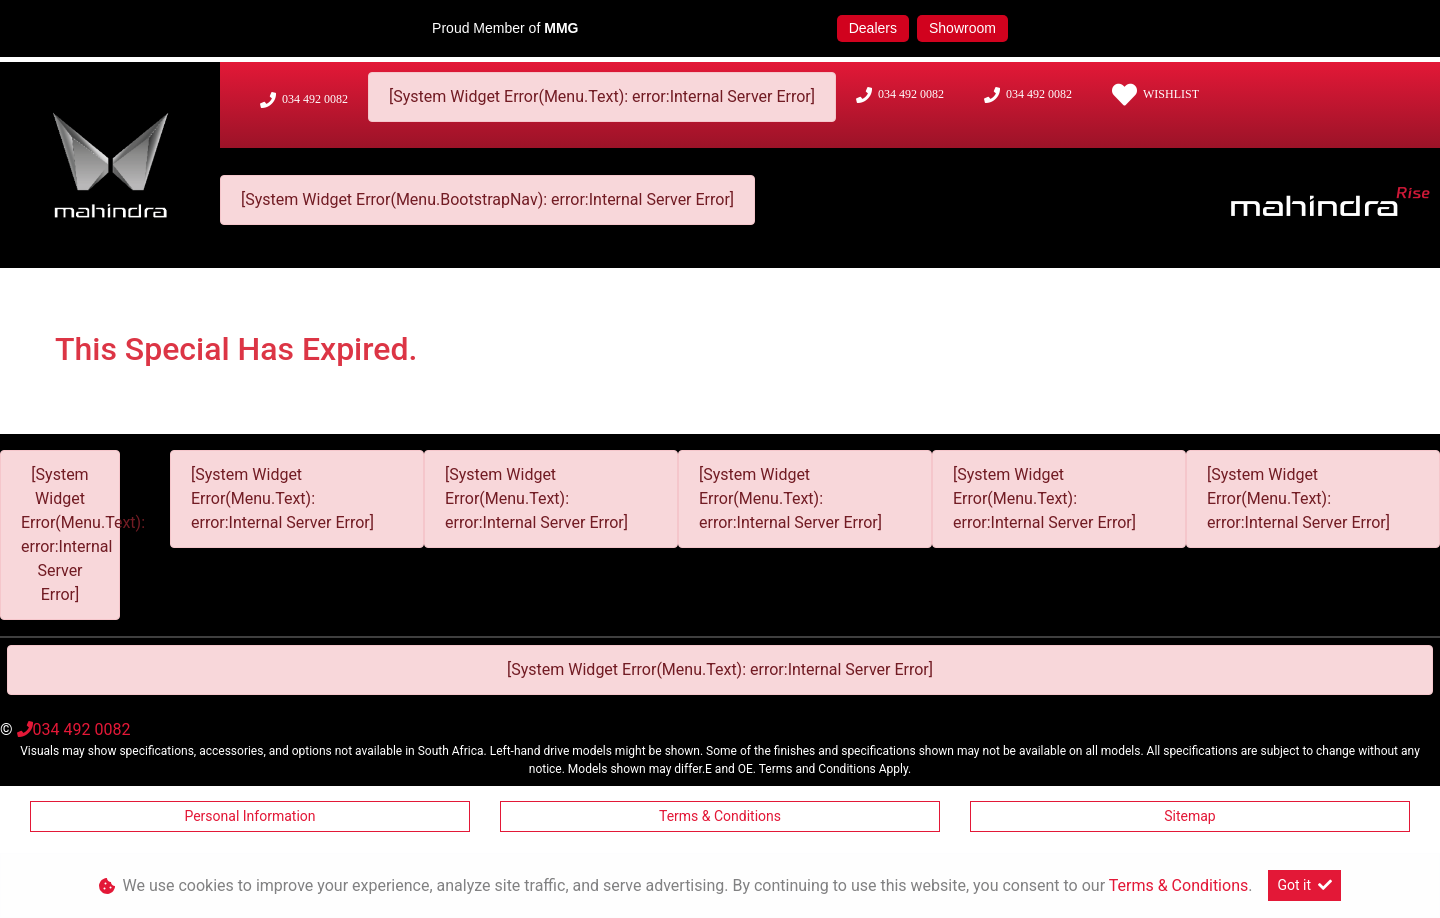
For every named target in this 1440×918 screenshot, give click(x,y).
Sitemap (1189, 816)
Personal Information (249, 816)
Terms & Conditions (720, 816)
